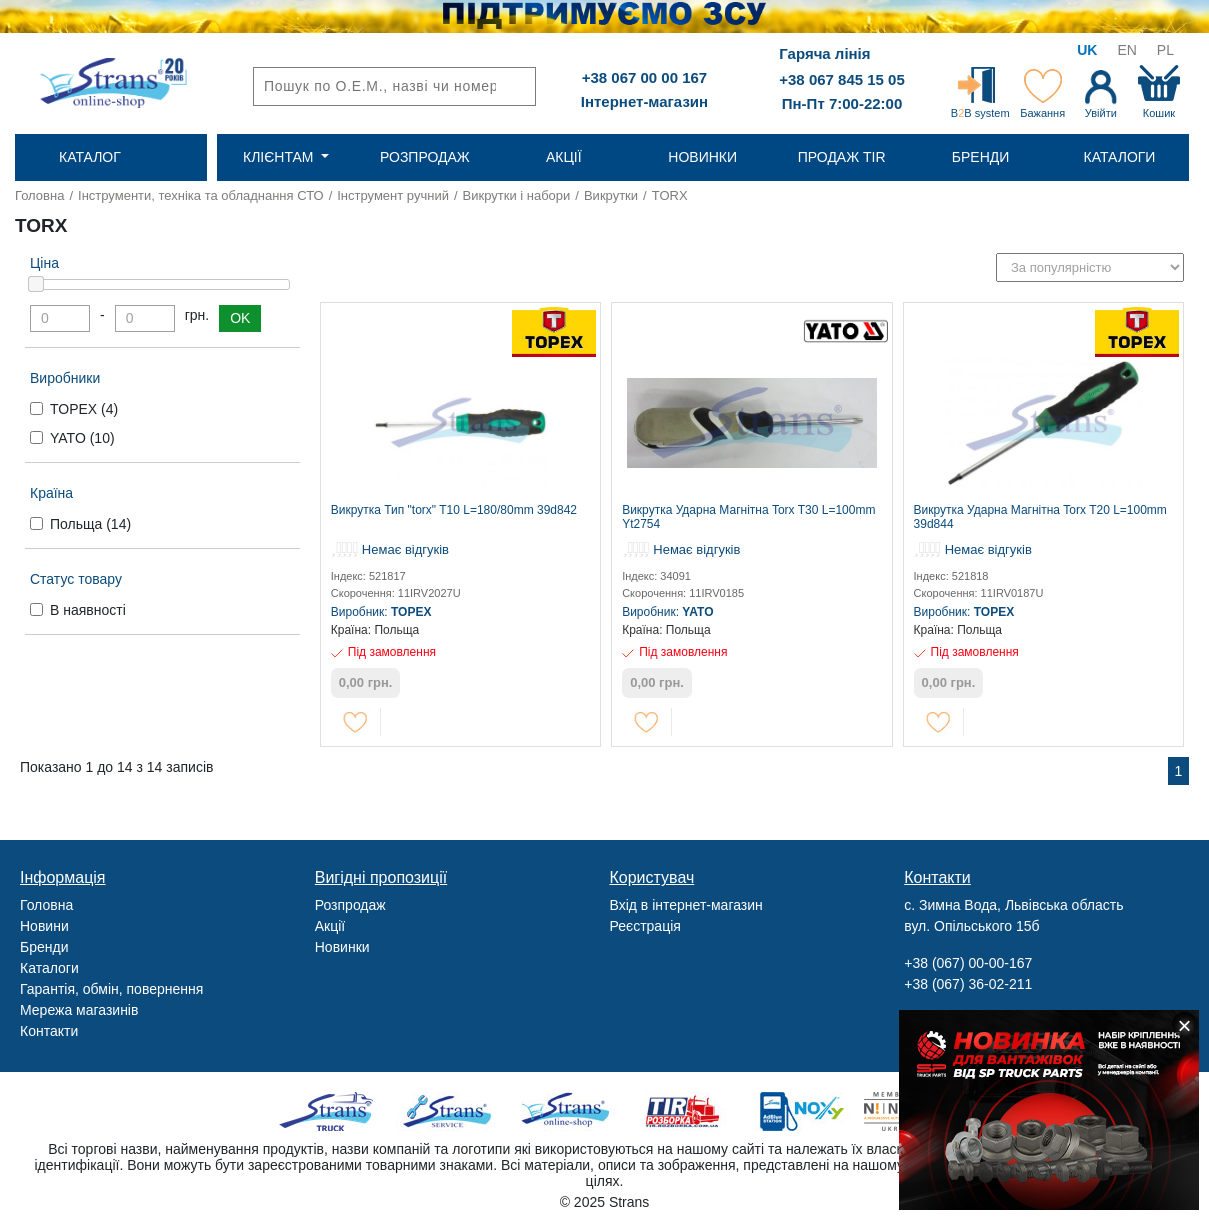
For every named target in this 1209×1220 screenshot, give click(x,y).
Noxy (800, 1111)
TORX (670, 195)
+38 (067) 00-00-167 (968, 963)
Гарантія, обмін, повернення (111, 989)
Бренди (44, 947)
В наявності (88, 610)
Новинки (342, 947)
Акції (330, 926)
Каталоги (49, 968)
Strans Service (449, 1111)
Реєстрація (645, 926)
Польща (90, 524)
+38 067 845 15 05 (842, 79)
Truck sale (332, 1111)
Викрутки (611, 195)
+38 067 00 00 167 (645, 77)
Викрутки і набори (517, 195)
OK (240, 318)
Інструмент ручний (393, 195)
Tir (683, 1111)
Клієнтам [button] (280, 157)
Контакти (49, 1031)
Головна (39, 195)
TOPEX (84, 409)
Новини (44, 926)
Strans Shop (566, 1111)
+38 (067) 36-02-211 (968, 984)
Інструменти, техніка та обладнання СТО (201, 195)
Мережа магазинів (79, 1010)
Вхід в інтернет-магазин (686, 905)
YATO (82, 438)
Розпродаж (350, 905)
